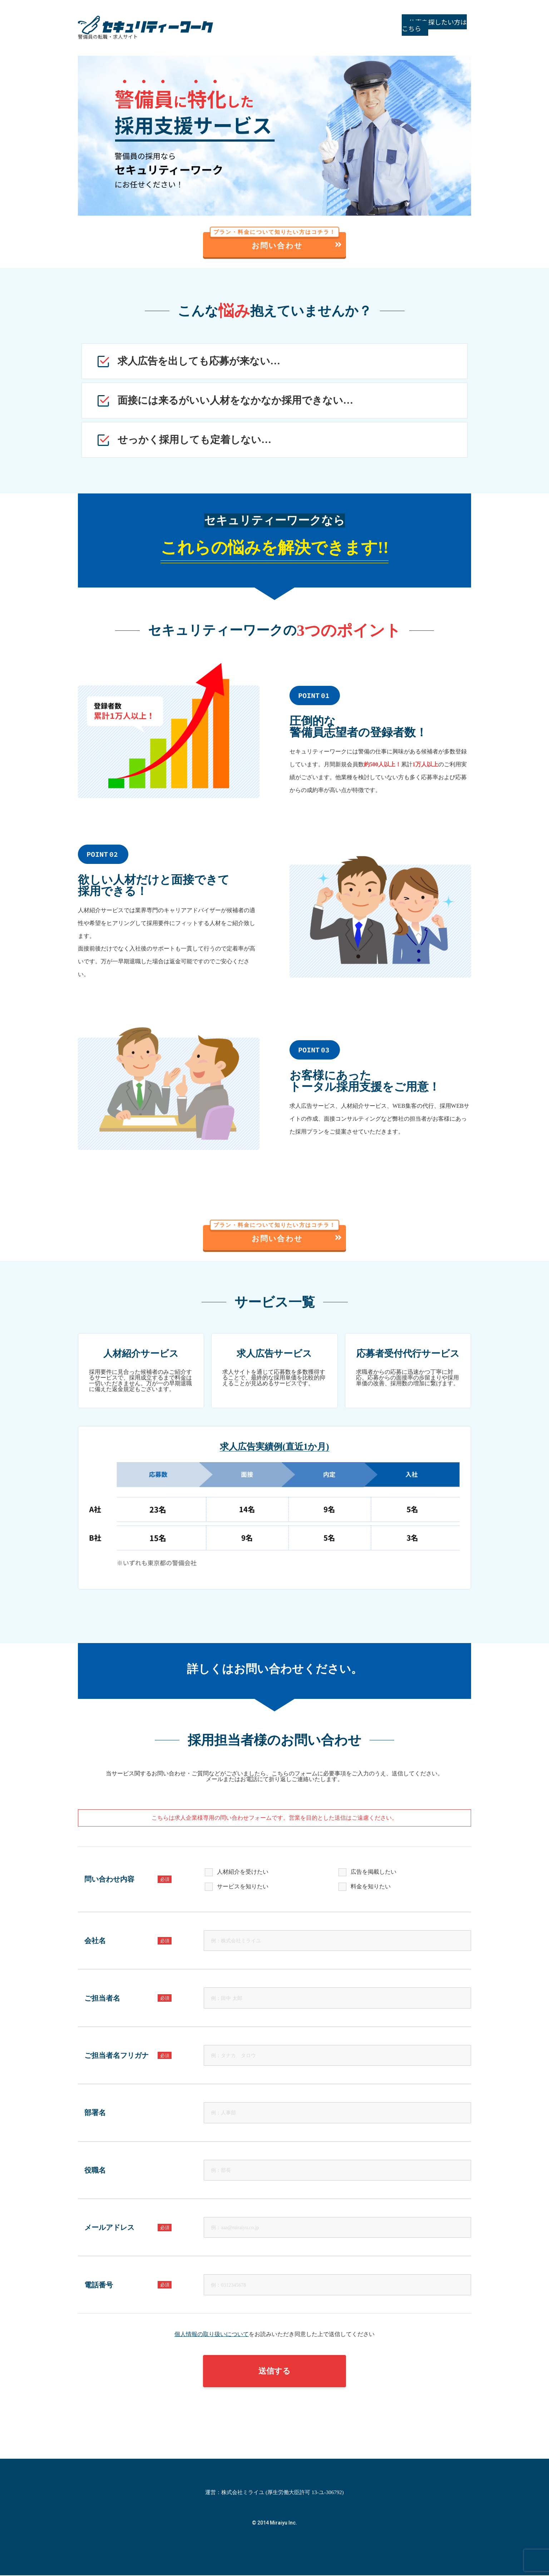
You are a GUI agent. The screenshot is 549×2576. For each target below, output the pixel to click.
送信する (274, 2371)
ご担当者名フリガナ (128, 2056)
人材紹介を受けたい (242, 1873)
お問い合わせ (275, 241)
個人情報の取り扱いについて (211, 2335)
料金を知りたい (371, 1888)
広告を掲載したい (373, 1873)
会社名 (128, 1942)
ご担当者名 (128, 1999)
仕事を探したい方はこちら (425, 25)
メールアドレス (128, 2228)
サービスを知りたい (242, 1888)
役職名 (95, 2170)
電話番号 (128, 2286)
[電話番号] (337, 2285)
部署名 (95, 2113)
